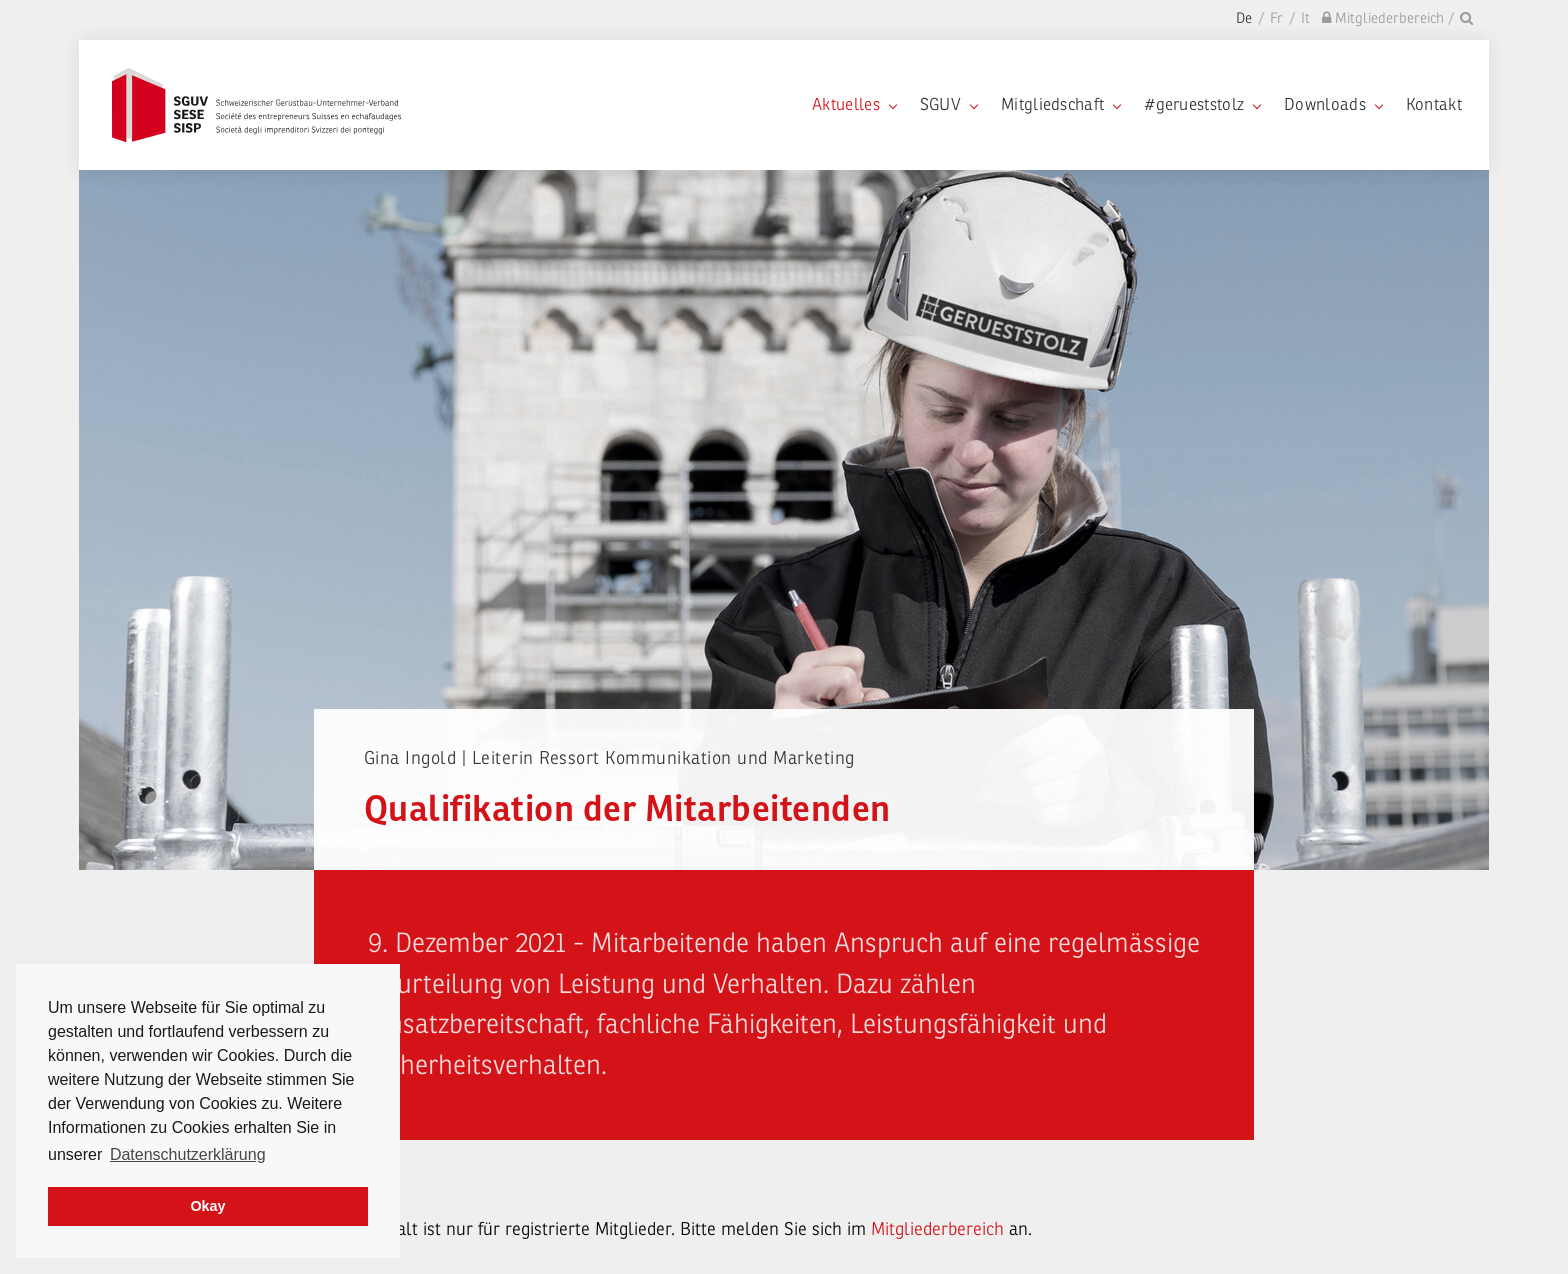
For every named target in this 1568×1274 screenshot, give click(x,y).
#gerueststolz (1202, 104)
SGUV (948, 104)
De (1244, 18)
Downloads (1333, 104)
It (1305, 18)
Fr (1276, 18)
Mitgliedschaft (1060, 104)
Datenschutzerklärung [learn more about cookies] (188, 1154)
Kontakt (1434, 104)
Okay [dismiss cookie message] (207, 1206)
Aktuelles (854, 104)
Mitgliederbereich (940, 1229)
